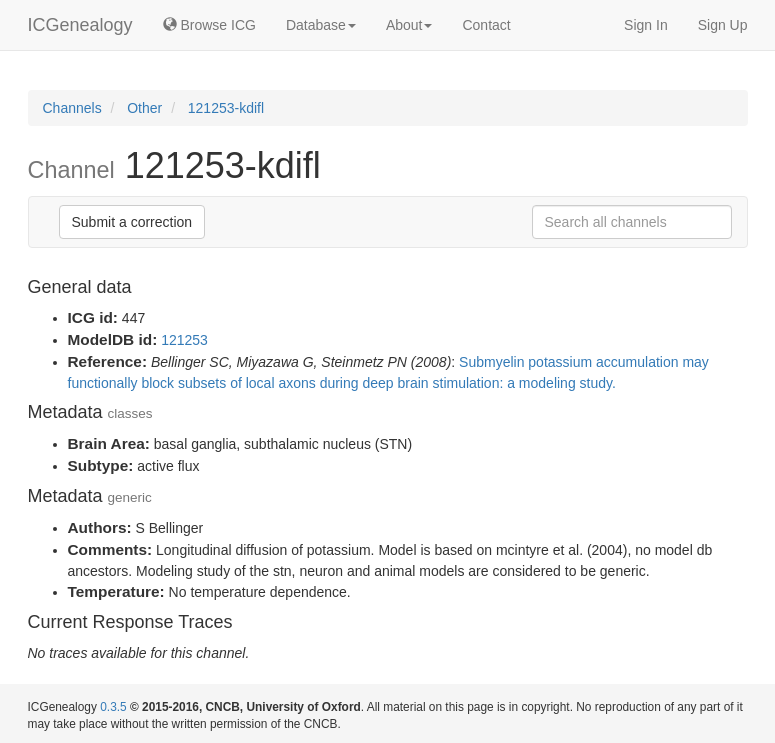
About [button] (409, 25)
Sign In (646, 25)
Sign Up (723, 25)
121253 (184, 340)
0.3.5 (113, 707)
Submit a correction (132, 222)
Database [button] (321, 25)
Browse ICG (209, 25)
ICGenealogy (80, 25)
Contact (486, 25)
